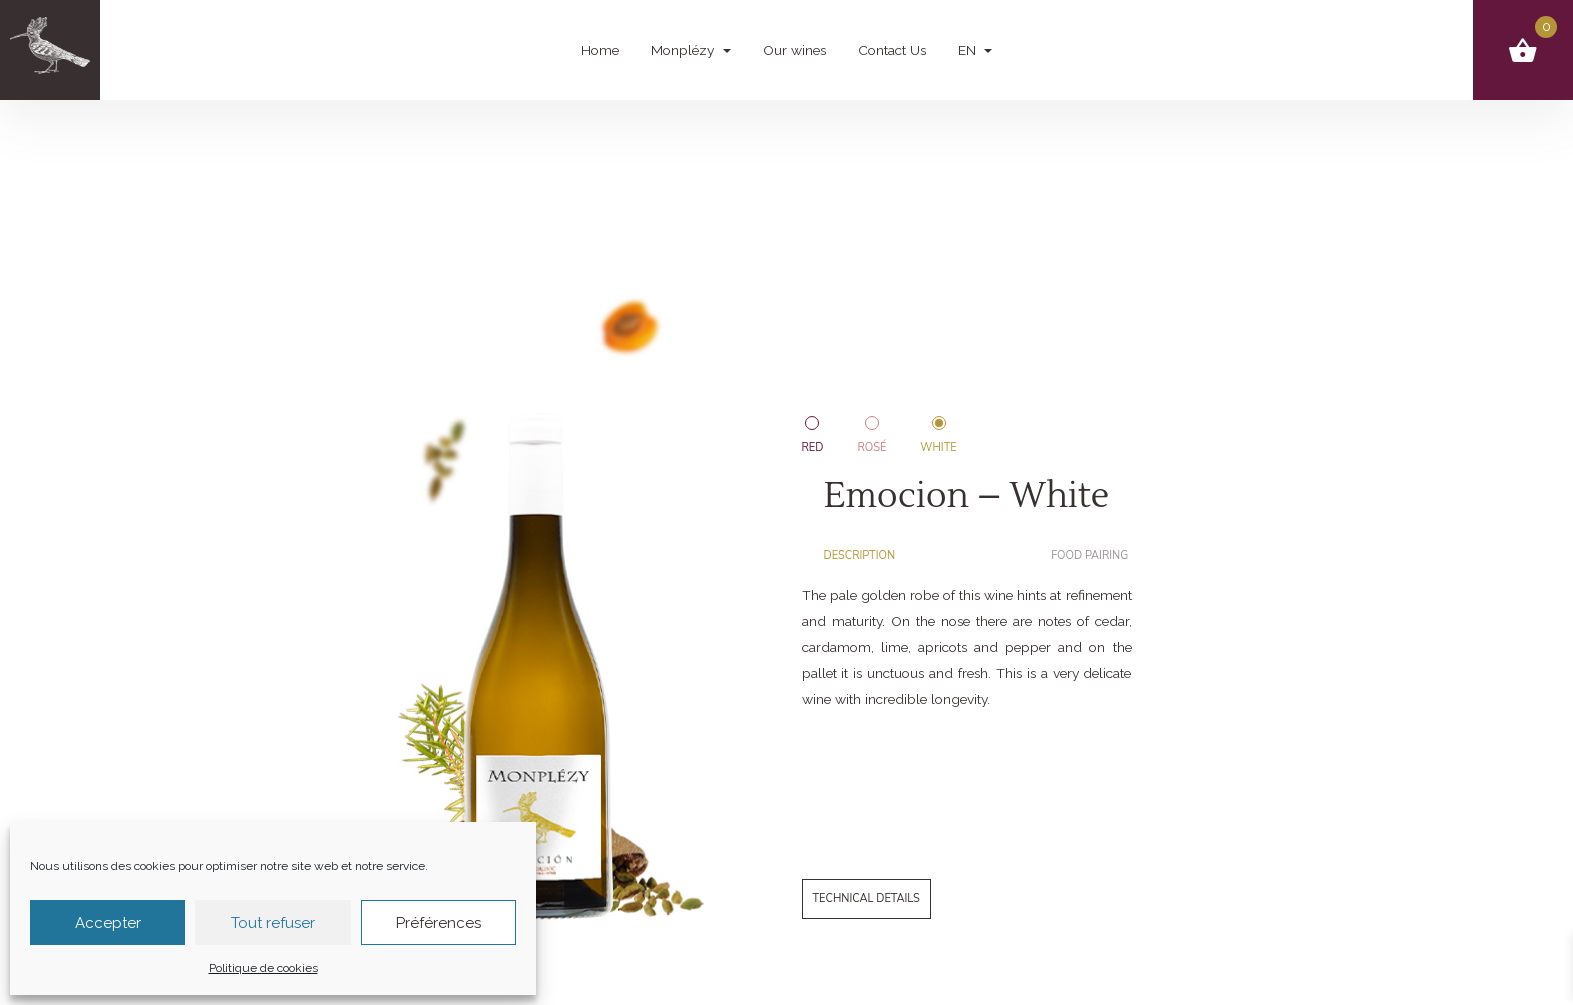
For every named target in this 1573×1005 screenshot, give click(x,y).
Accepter (108, 923)
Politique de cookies (263, 968)
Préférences (438, 923)
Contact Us (892, 50)
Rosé (871, 447)
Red (813, 447)
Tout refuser (273, 923)
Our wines (794, 50)
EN (969, 50)
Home (600, 50)
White (938, 447)
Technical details (866, 898)
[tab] (868, 556)
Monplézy (684, 50)
